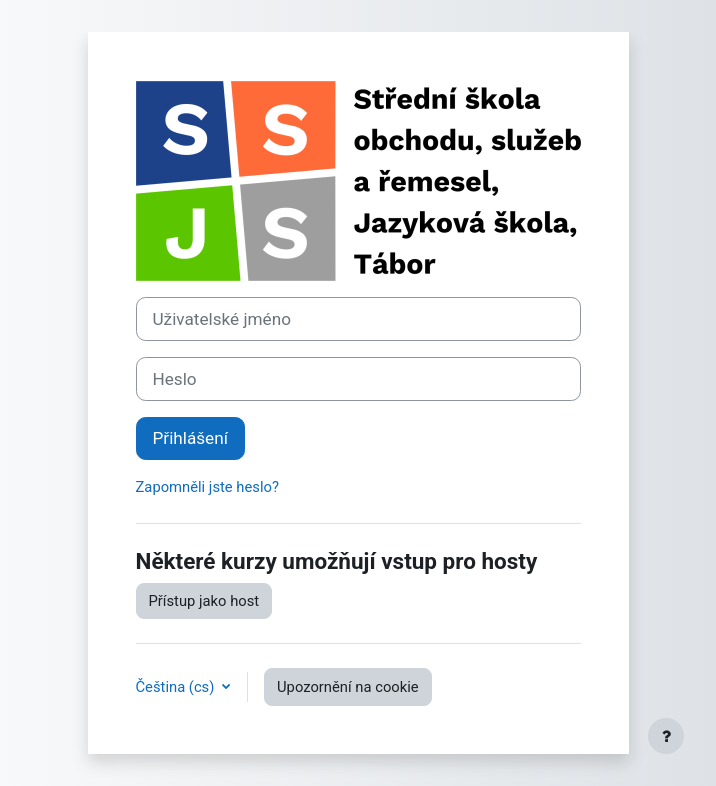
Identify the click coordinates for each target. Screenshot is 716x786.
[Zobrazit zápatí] (666, 736)
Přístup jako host (204, 601)
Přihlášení (190, 438)
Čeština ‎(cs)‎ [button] (177, 687)
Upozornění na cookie (348, 687)
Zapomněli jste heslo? (207, 487)
